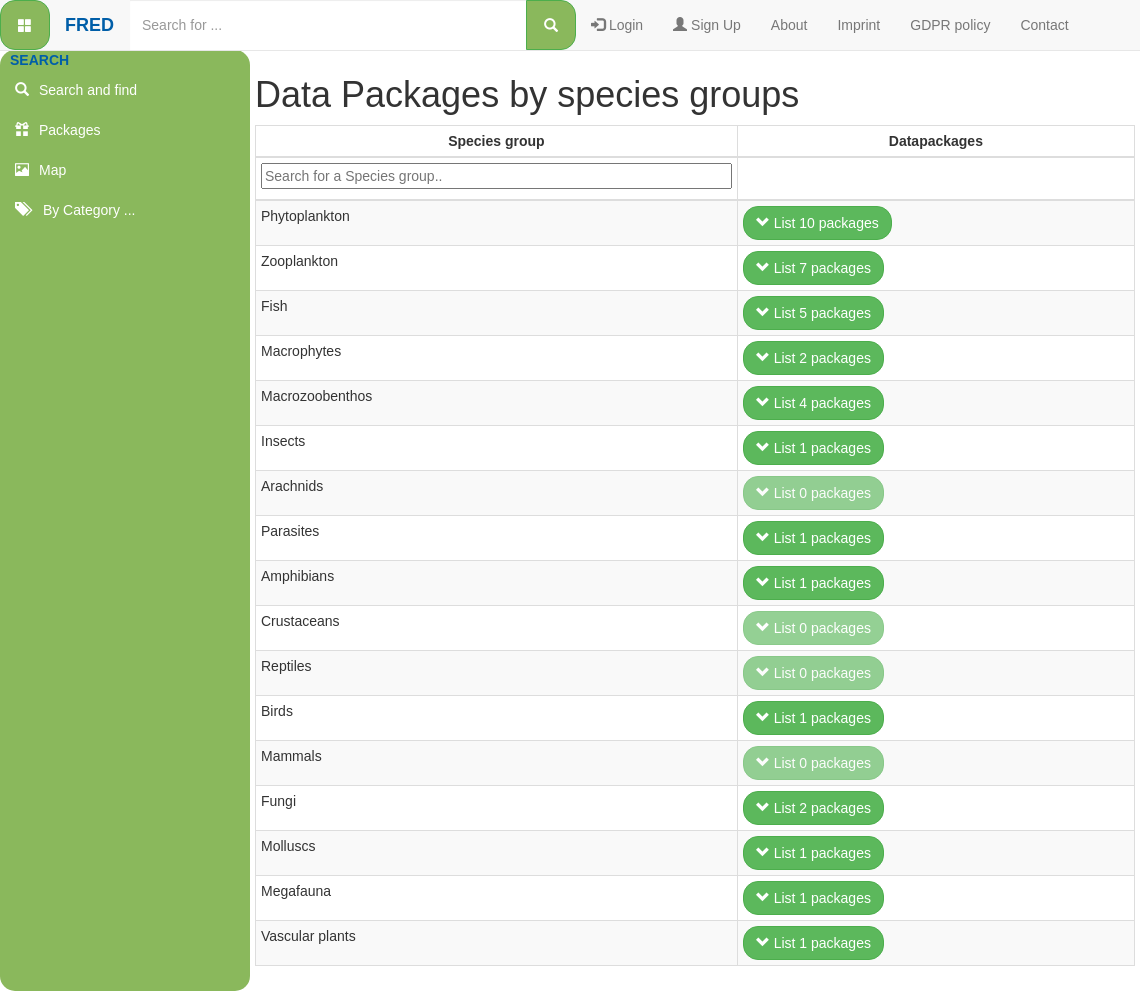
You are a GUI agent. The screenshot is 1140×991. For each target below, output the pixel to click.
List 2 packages (813, 358)
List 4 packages (813, 403)
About (789, 25)
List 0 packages (813, 493)
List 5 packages (813, 313)
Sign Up (707, 25)
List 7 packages (813, 268)
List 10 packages (817, 223)
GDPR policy (950, 25)
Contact (1044, 25)
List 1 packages (813, 448)
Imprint (858, 25)
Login (617, 25)
